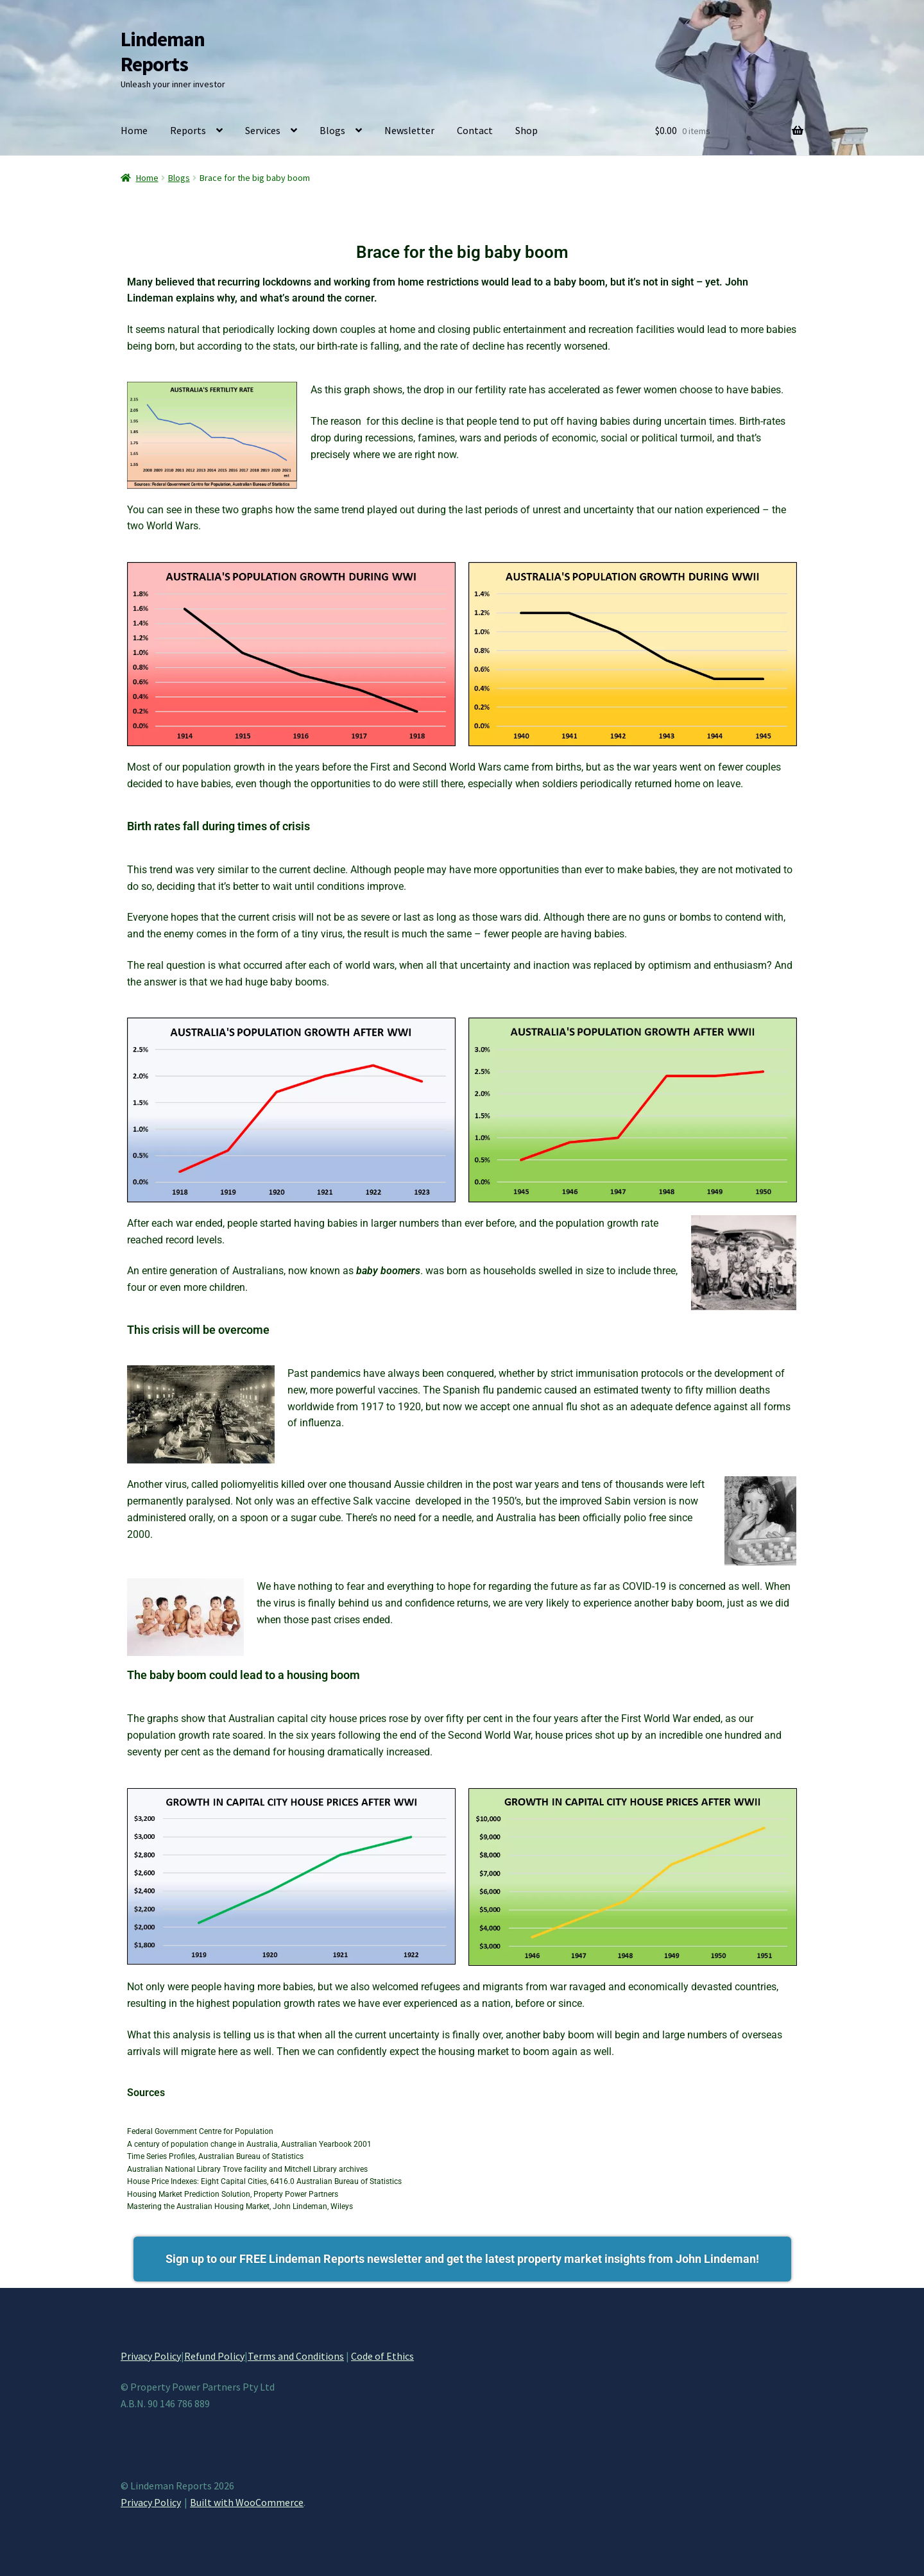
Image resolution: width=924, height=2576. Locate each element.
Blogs (332, 130)
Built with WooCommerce (247, 2502)
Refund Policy (214, 2356)
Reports (188, 130)
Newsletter (409, 130)
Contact (475, 130)
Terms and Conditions (296, 2356)
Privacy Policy (151, 2356)
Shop (526, 130)
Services (262, 130)
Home (134, 130)
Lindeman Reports (163, 51)
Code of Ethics (382, 2356)
